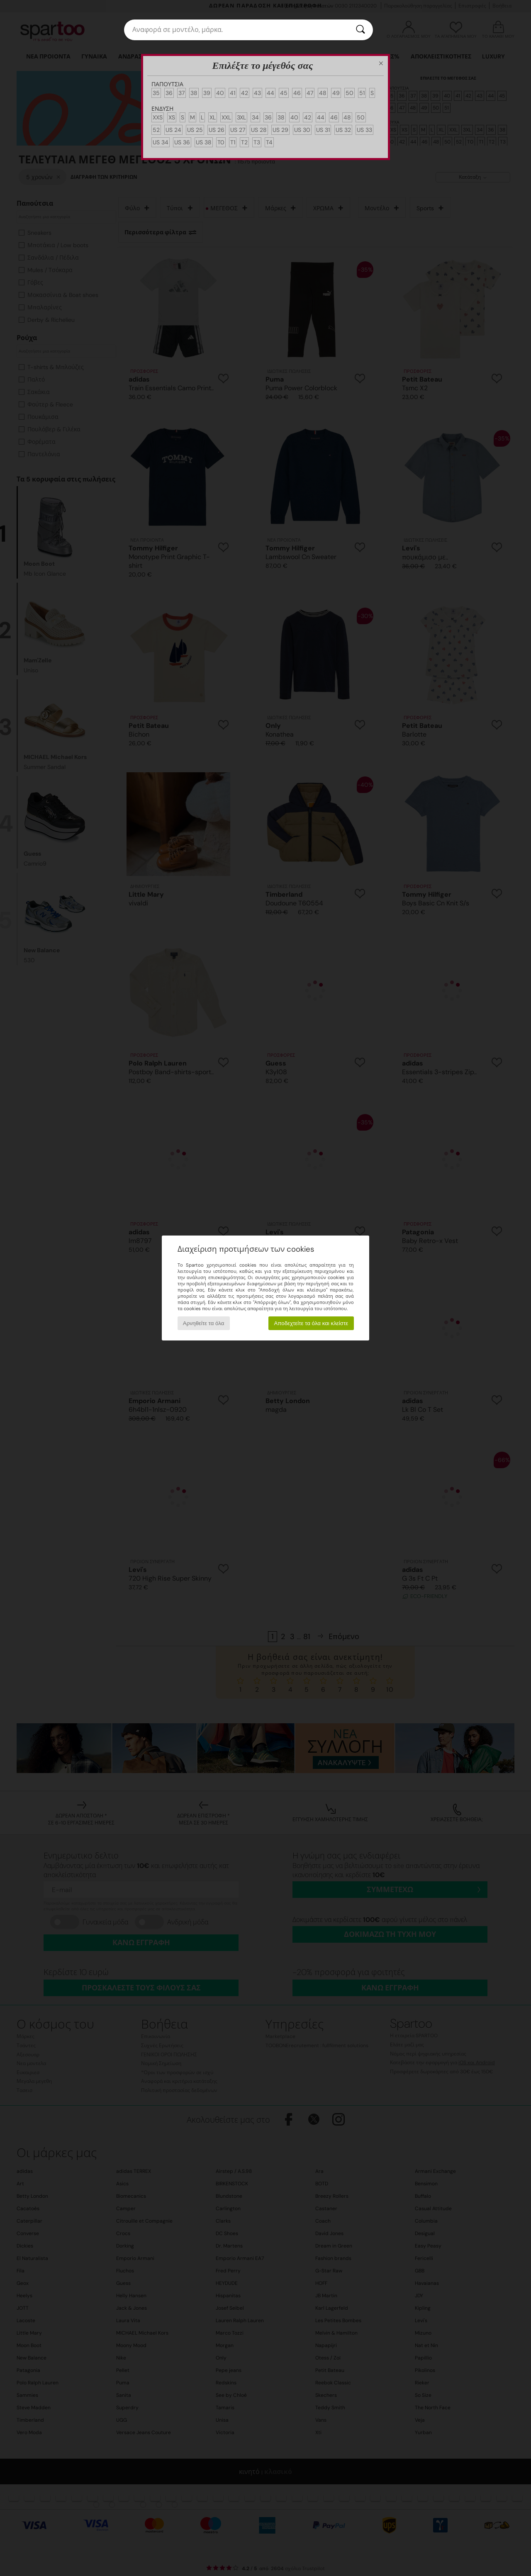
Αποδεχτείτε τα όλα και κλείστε (311, 1323)
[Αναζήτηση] (360, 29)
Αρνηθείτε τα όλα (203, 1323)
